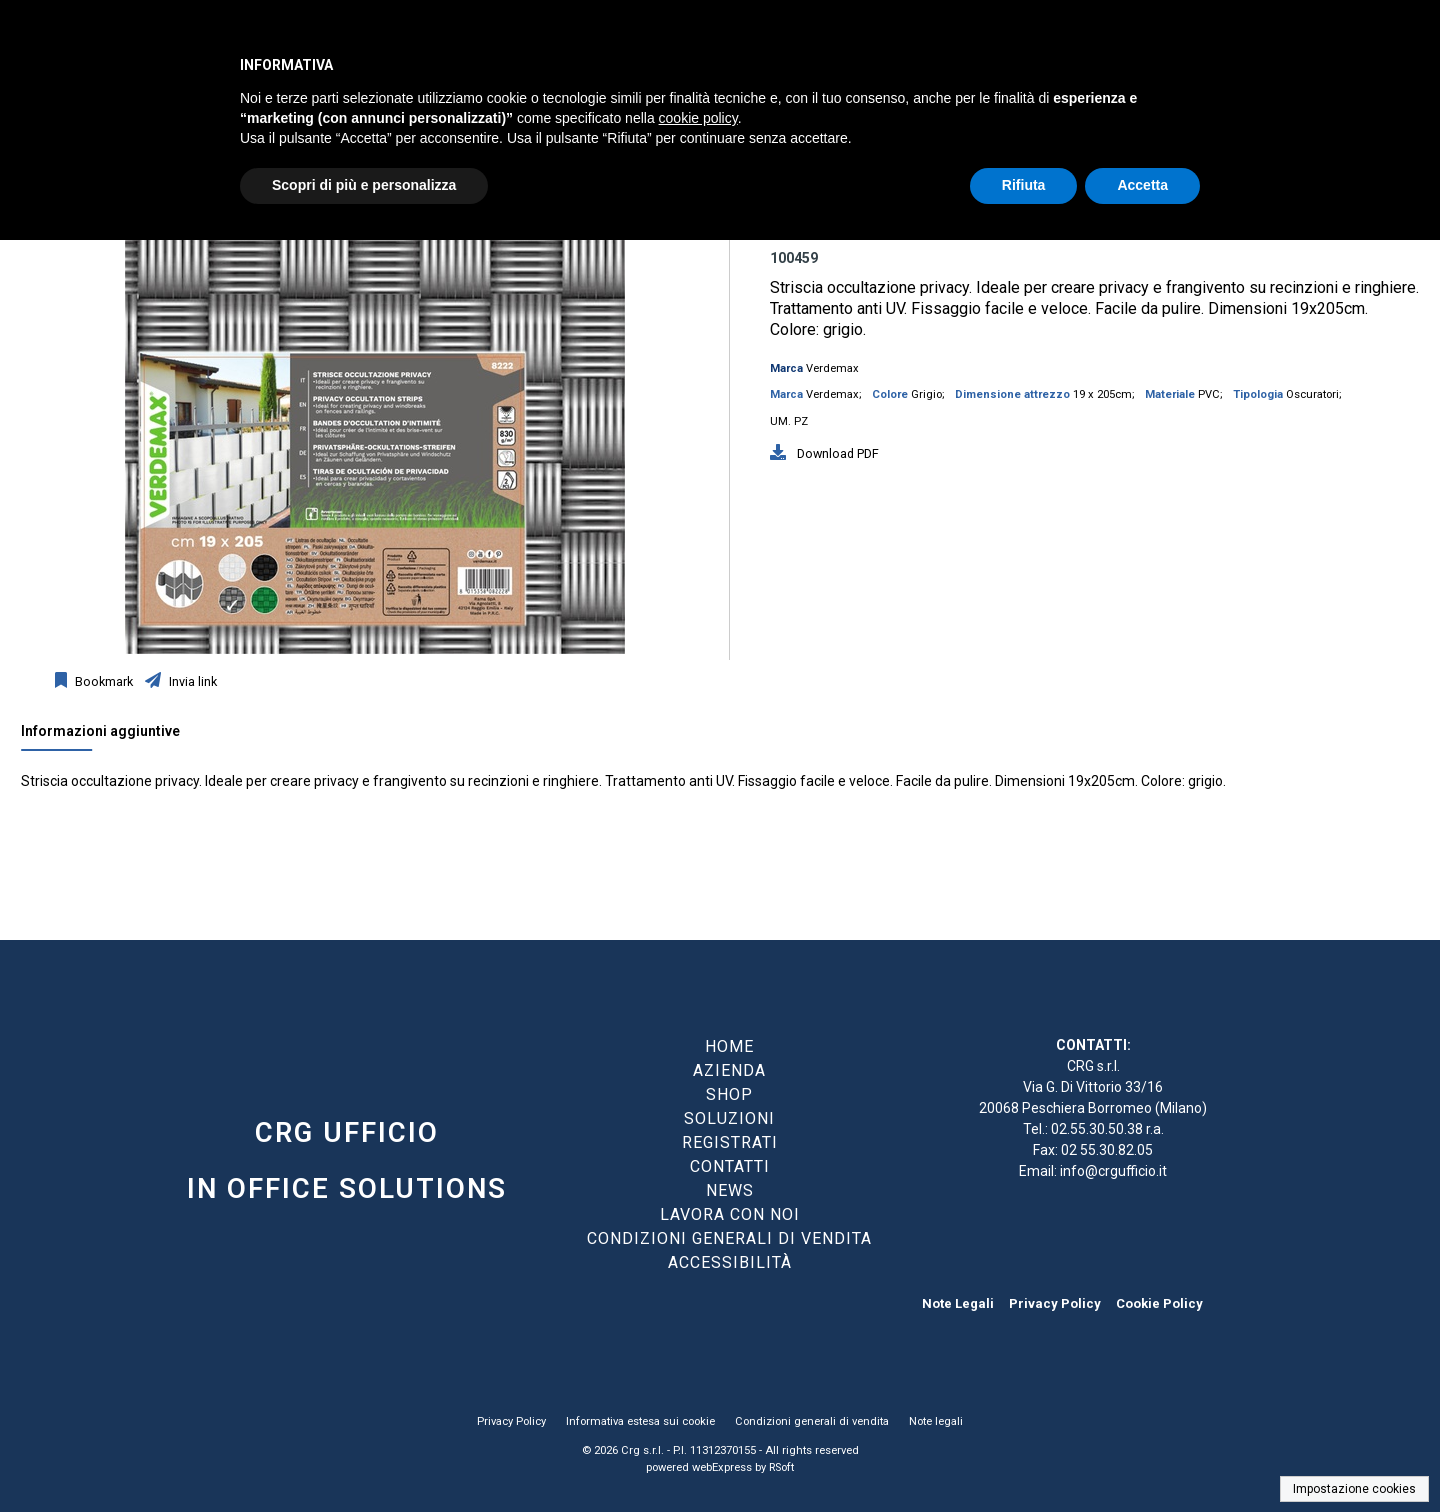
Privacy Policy (1055, 1303)
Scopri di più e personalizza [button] (364, 185)
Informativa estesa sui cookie (640, 1421)
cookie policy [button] (698, 118)
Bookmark (102, 681)
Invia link (191, 681)
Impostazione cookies (1354, 1489)
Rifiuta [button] (1024, 185)
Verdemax (832, 368)
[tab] (110, 736)
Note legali (936, 1421)
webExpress (722, 1467)
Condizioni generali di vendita (812, 1421)
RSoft (781, 1467)
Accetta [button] (1142, 185)
